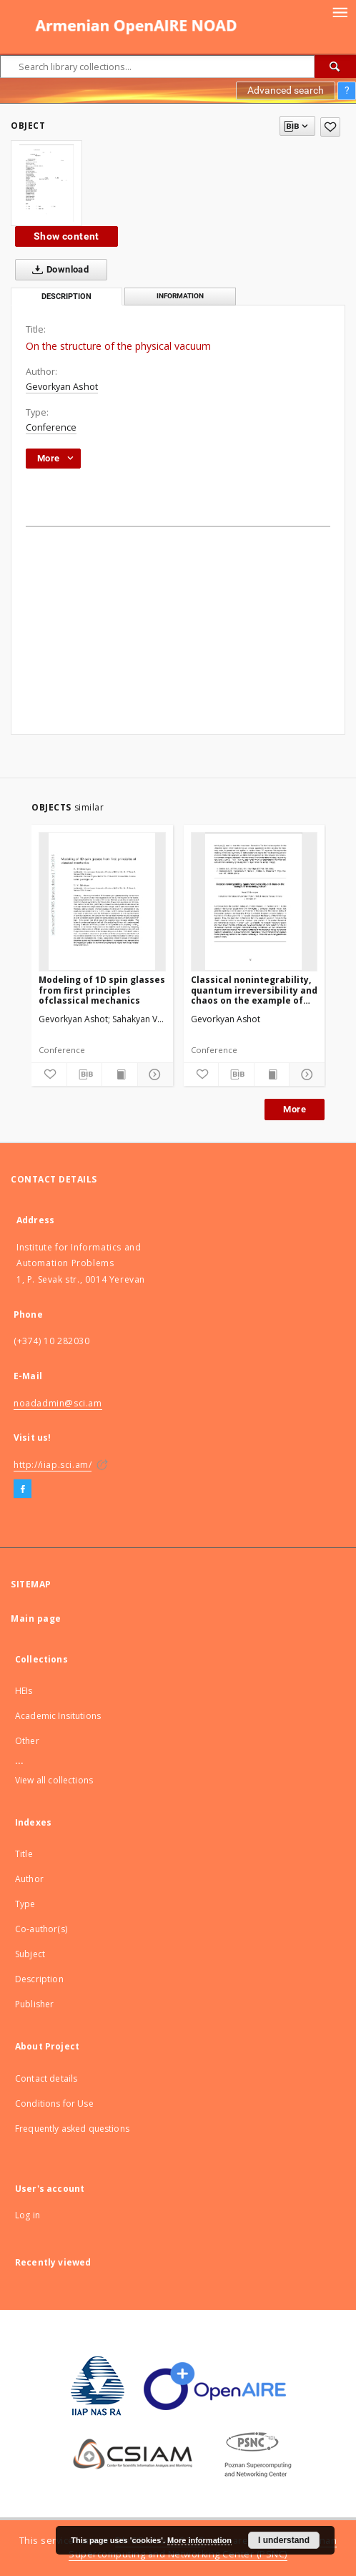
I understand (284, 2540)
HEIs (24, 1691)
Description (39, 1979)
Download (57, 270)
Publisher (34, 2004)
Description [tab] (66, 296)
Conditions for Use (54, 2103)
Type (25, 1904)
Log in (27, 2215)
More (294, 1109)
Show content (66, 236)
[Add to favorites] (330, 127)
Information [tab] (180, 296)
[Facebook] (22, 1489)
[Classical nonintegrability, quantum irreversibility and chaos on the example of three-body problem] (254, 901)
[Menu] (339, 11)
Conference (51, 427)
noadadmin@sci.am (58, 1403)
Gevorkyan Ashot (62, 387)
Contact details (46, 2078)
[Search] (335, 66)
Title (24, 1854)
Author (29, 1879)
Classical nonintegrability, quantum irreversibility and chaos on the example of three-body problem (254, 990)
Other (27, 1741)
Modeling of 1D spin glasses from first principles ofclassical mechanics (102, 990)
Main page (36, 1618)
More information (199, 2540)
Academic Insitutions (58, 1716)
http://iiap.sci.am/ (53, 1465)
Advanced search (285, 90)
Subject (30, 1954)
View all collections (54, 1780)
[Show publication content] (119, 1074)
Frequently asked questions (72, 2128)
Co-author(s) (41, 1929)
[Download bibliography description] (84, 1074)
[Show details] (153, 1074)
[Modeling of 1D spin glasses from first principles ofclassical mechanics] (102, 901)
